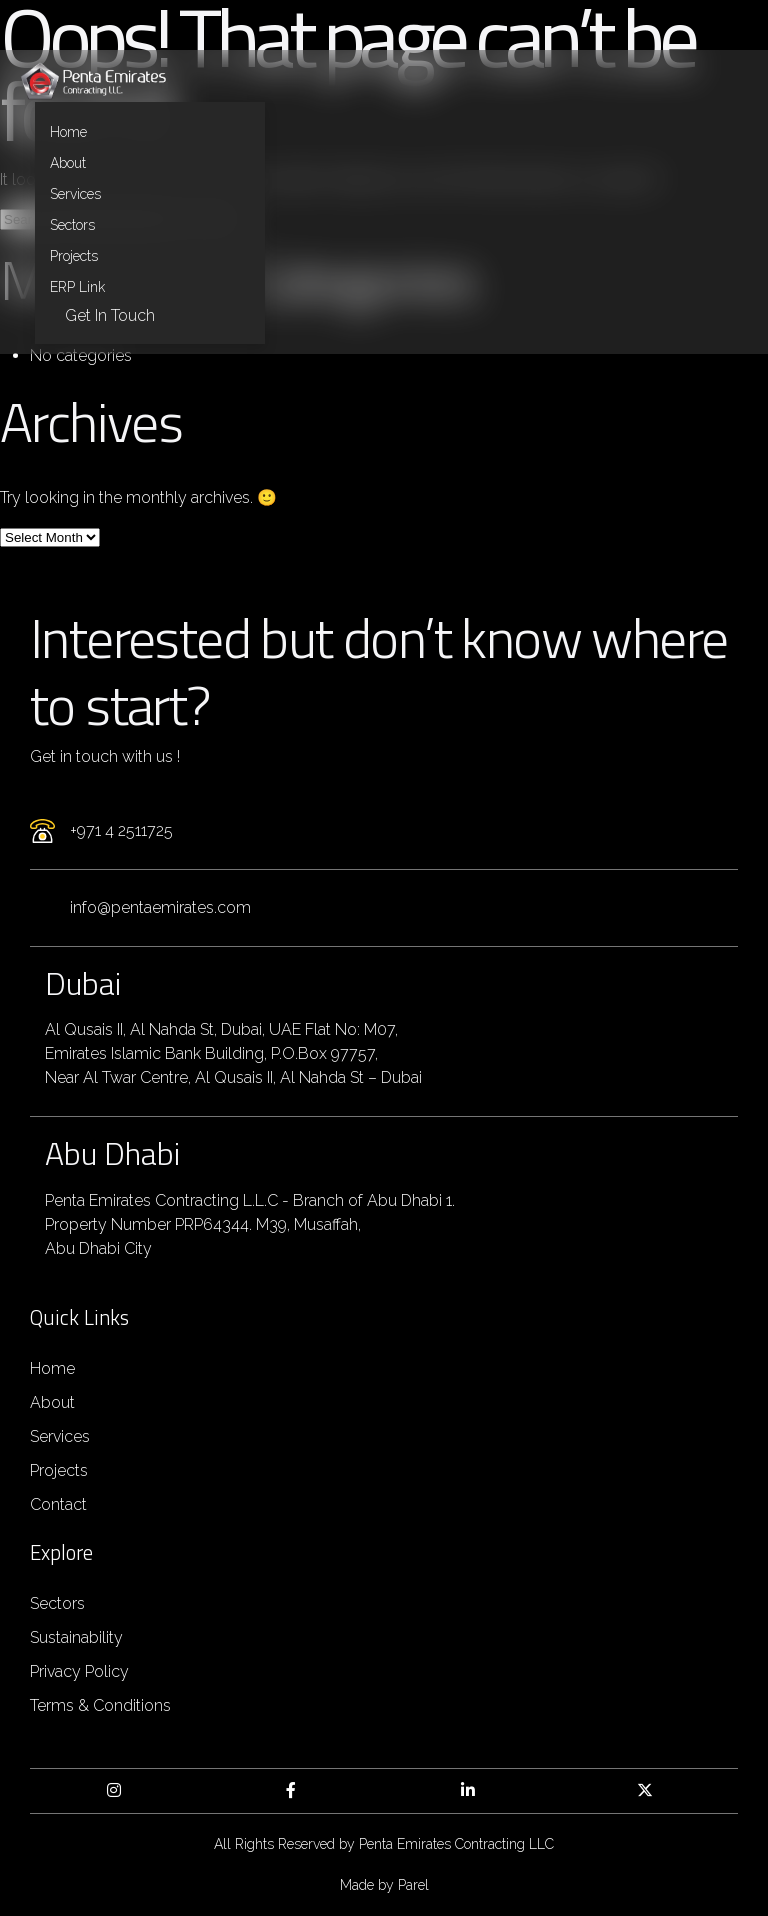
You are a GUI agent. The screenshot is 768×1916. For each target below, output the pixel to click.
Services (75, 194)
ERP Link (77, 287)
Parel (413, 1885)
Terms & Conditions (100, 1705)
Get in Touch (110, 315)
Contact (58, 1504)
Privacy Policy (79, 1671)
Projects (74, 256)
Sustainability (76, 1637)
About (68, 163)
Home (68, 132)
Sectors (72, 225)
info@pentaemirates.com (160, 907)
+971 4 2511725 (121, 830)
